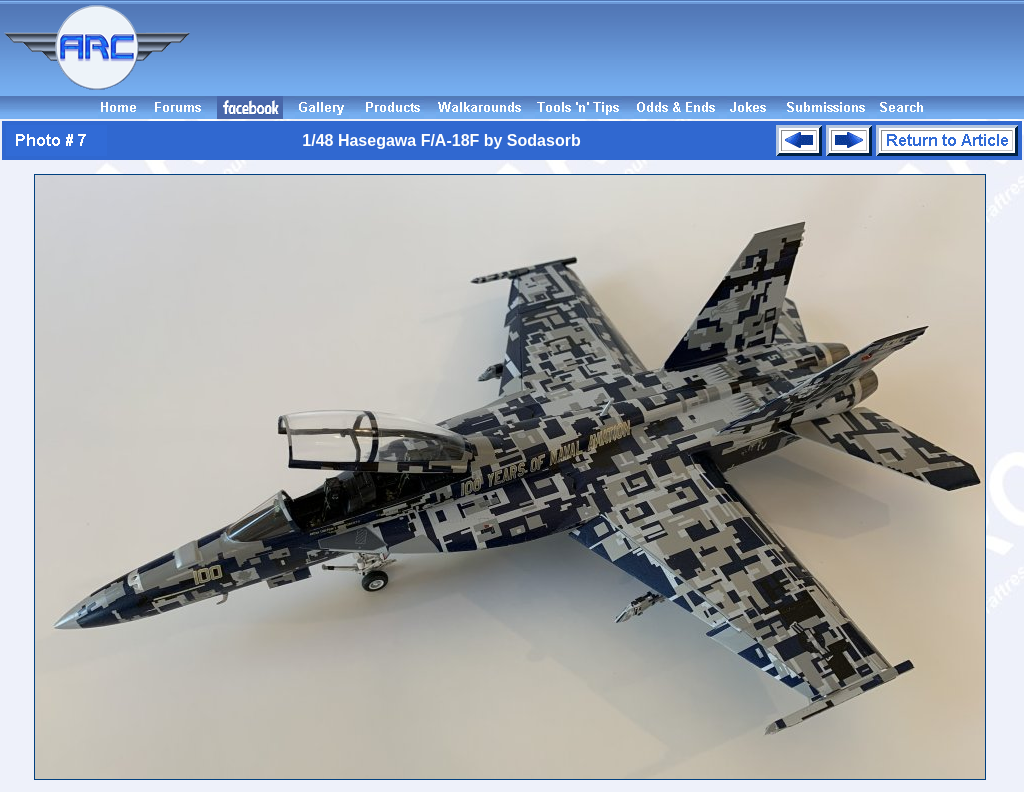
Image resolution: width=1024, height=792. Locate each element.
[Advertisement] (610, 48)
